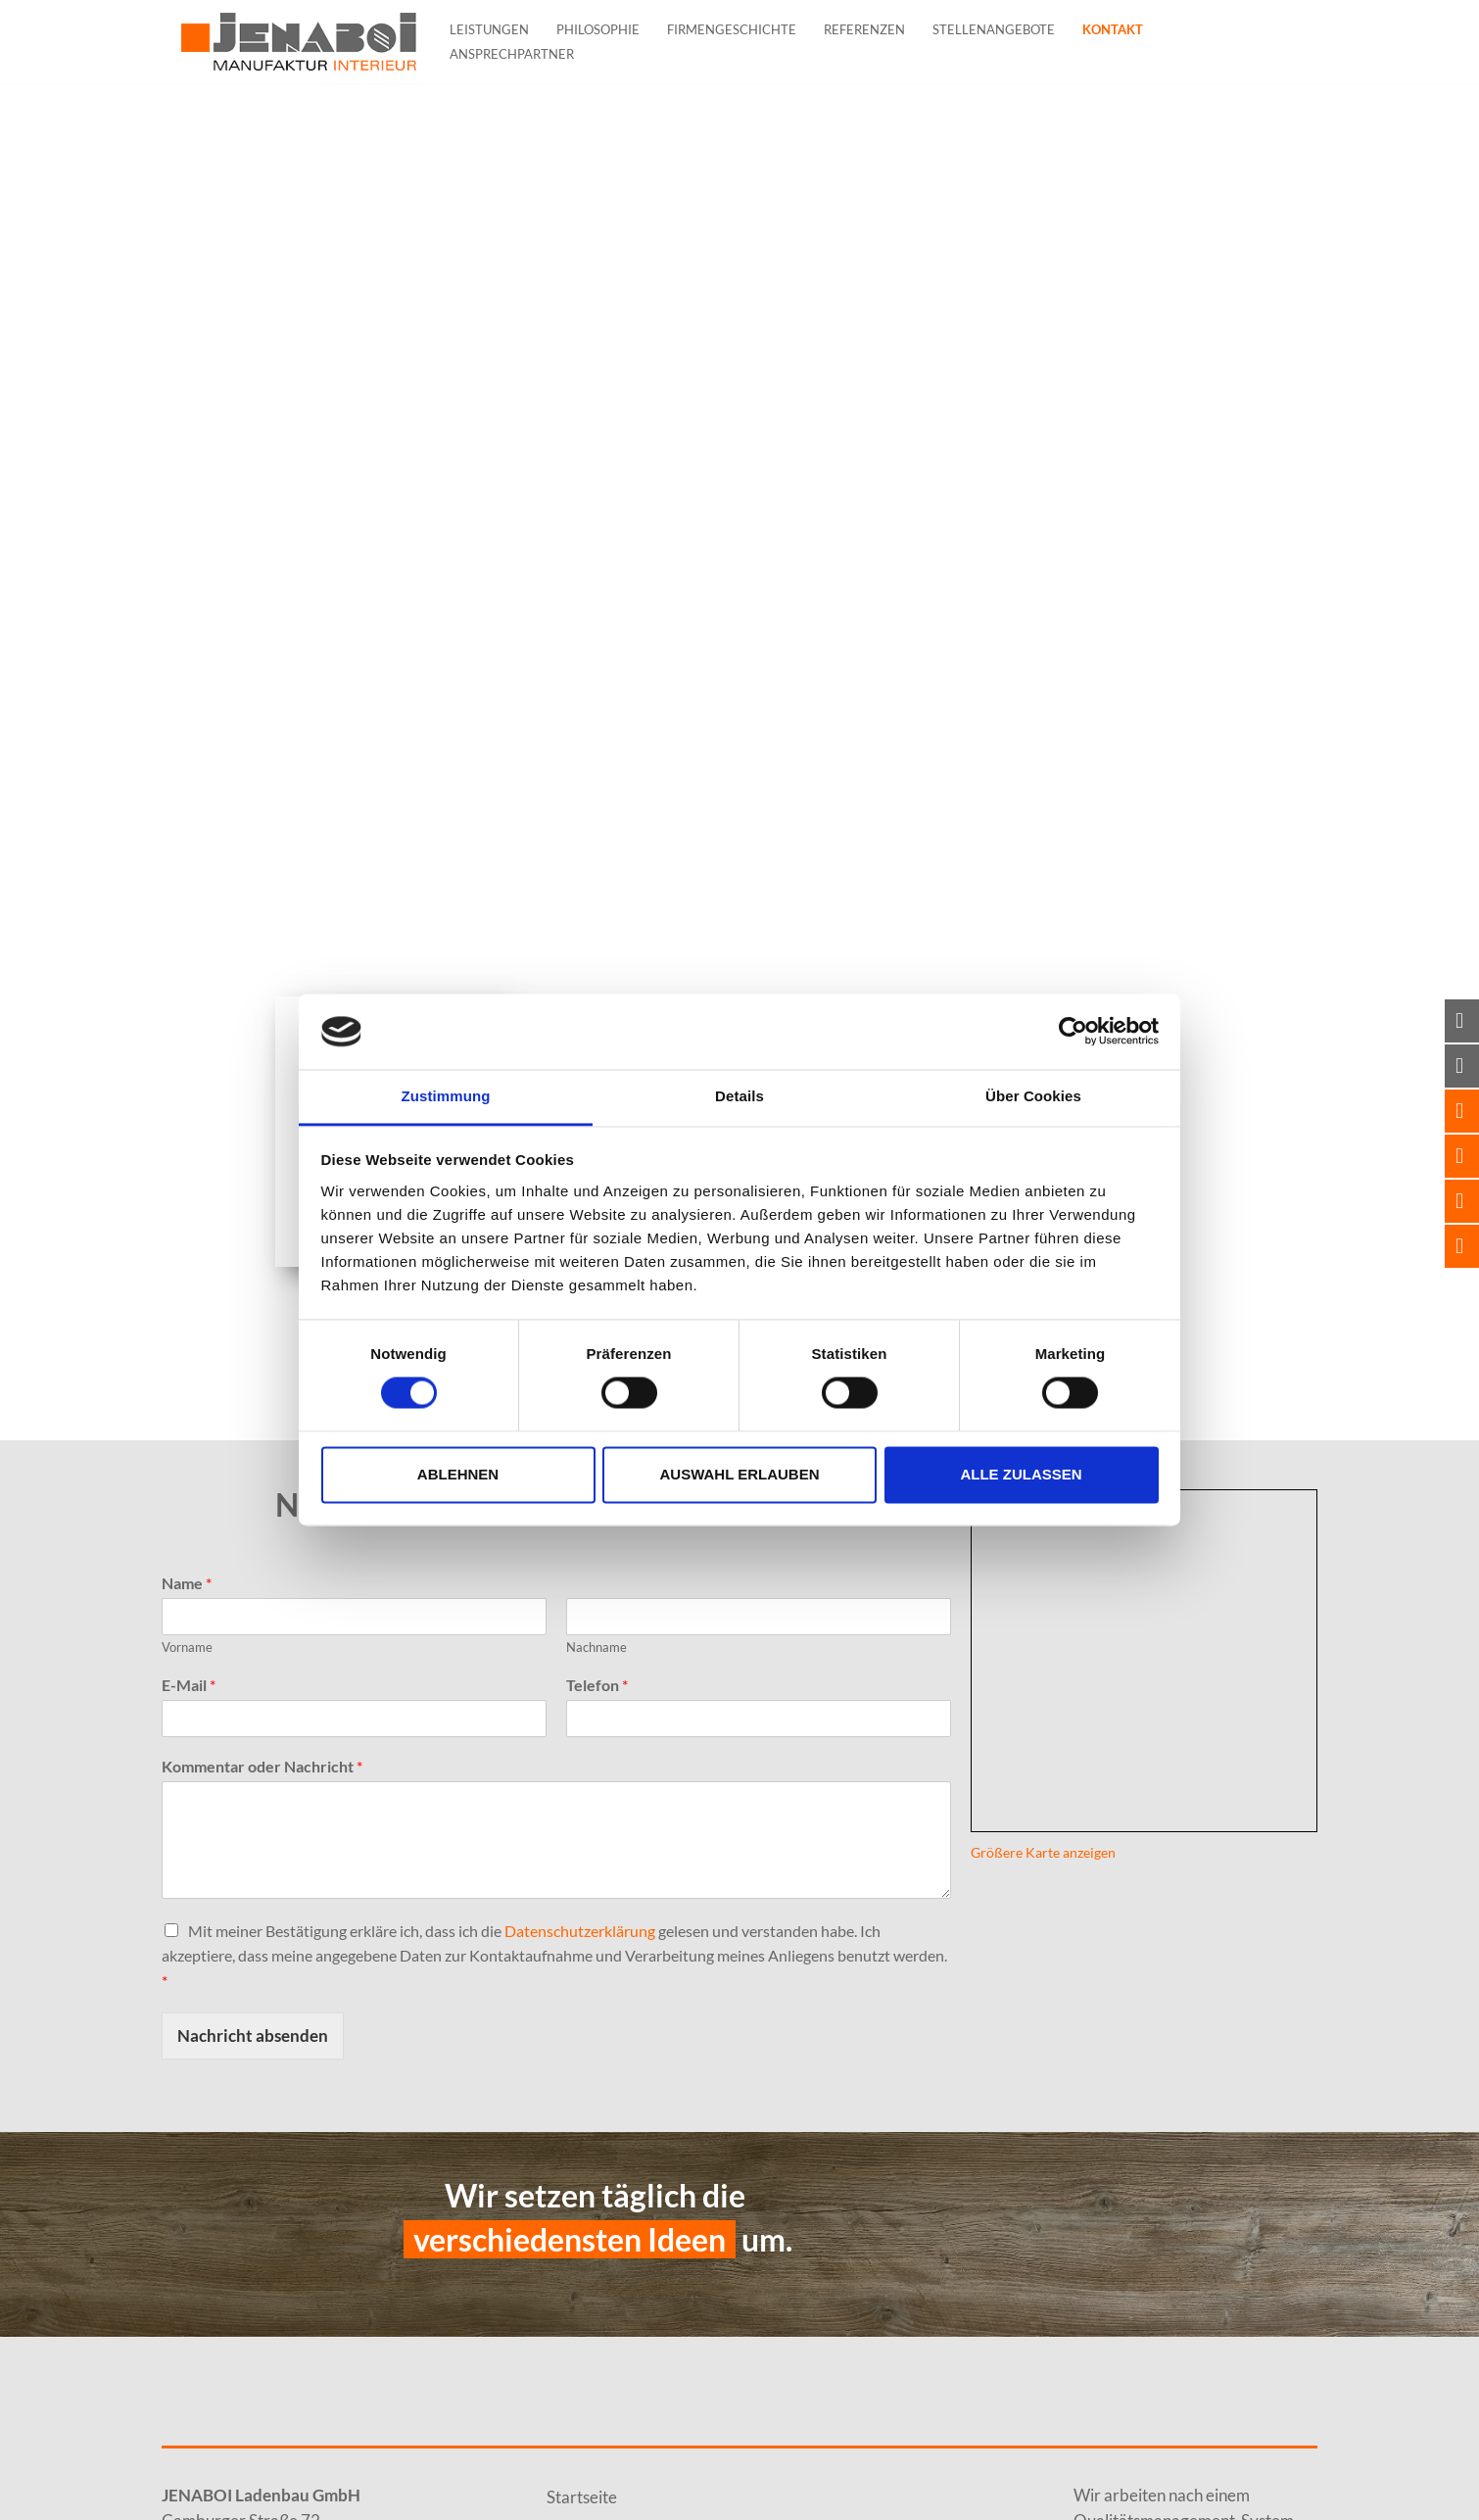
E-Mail (188, 1684)
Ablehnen (458, 1474)
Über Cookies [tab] (1033, 1096)
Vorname (187, 1647)
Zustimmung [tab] (446, 1096)
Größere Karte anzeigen (1043, 1852)
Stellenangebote (993, 29)
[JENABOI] (298, 42)
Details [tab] (739, 1096)
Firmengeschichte (731, 29)
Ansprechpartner (512, 54)
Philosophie (598, 29)
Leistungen (489, 29)
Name (187, 1583)
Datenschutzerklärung (579, 1930)
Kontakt (1112, 29)
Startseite (582, 2497)
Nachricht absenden (252, 2035)
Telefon (597, 1684)
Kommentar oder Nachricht (262, 1766)
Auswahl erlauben (739, 1474)
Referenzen (864, 29)
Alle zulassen (1020, 1474)
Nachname (596, 1647)
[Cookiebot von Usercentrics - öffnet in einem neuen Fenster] (1073, 1031)
